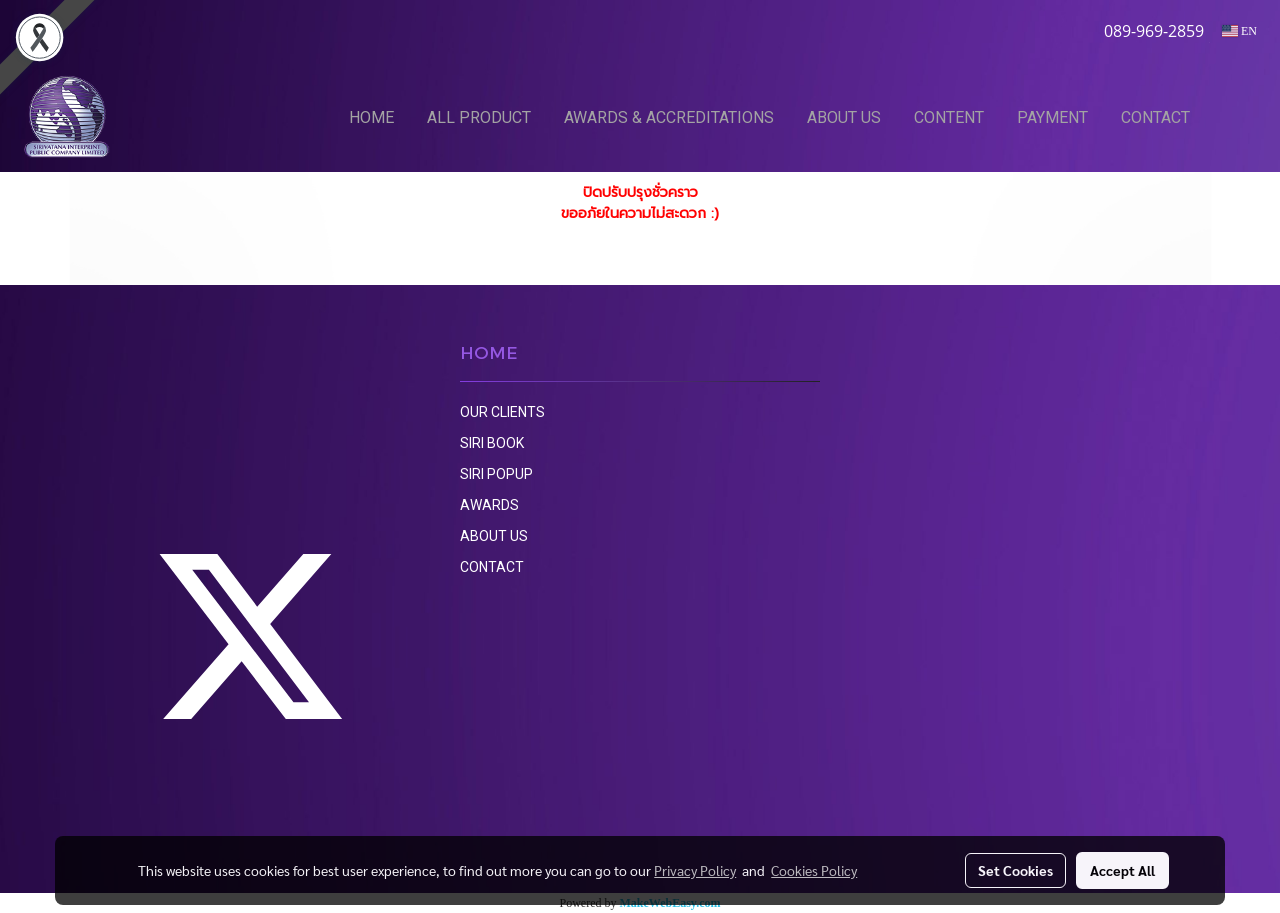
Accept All (1122, 870)
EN (1239, 31)
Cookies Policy (814, 870)
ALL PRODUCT (479, 117)
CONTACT (1155, 117)
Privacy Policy (695, 870)
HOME (371, 117)
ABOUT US (844, 117)
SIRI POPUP (496, 474)
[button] (1237, 117)
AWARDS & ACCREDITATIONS (669, 117)
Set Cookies (1015, 870)
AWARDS (489, 505)
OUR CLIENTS (502, 412)
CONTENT (949, 117)
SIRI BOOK (492, 443)
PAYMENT (1052, 117)
